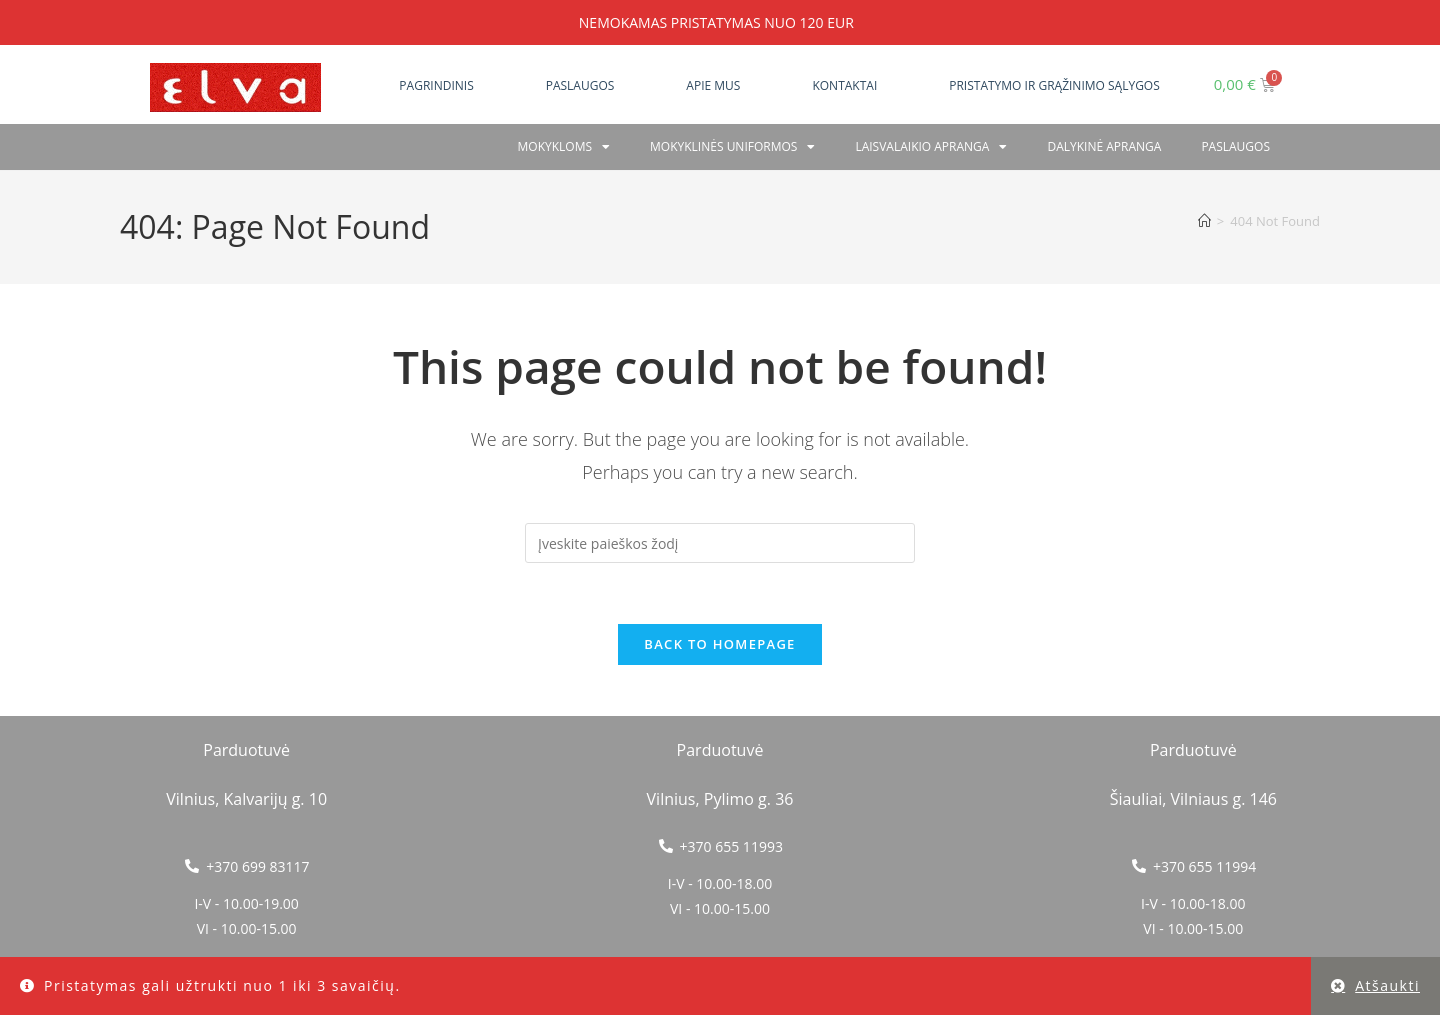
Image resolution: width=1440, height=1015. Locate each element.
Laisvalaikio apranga (931, 147)
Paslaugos (580, 85)
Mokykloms (564, 147)
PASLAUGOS (1235, 146)
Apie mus (713, 85)
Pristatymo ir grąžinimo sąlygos (1054, 85)
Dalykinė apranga (1104, 146)
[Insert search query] (720, 543)
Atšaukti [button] (1387, 985)
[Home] (1204, 221)
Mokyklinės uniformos (732, 147)
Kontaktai (844, 85)
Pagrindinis (436, 85)
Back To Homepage (719, 644)
